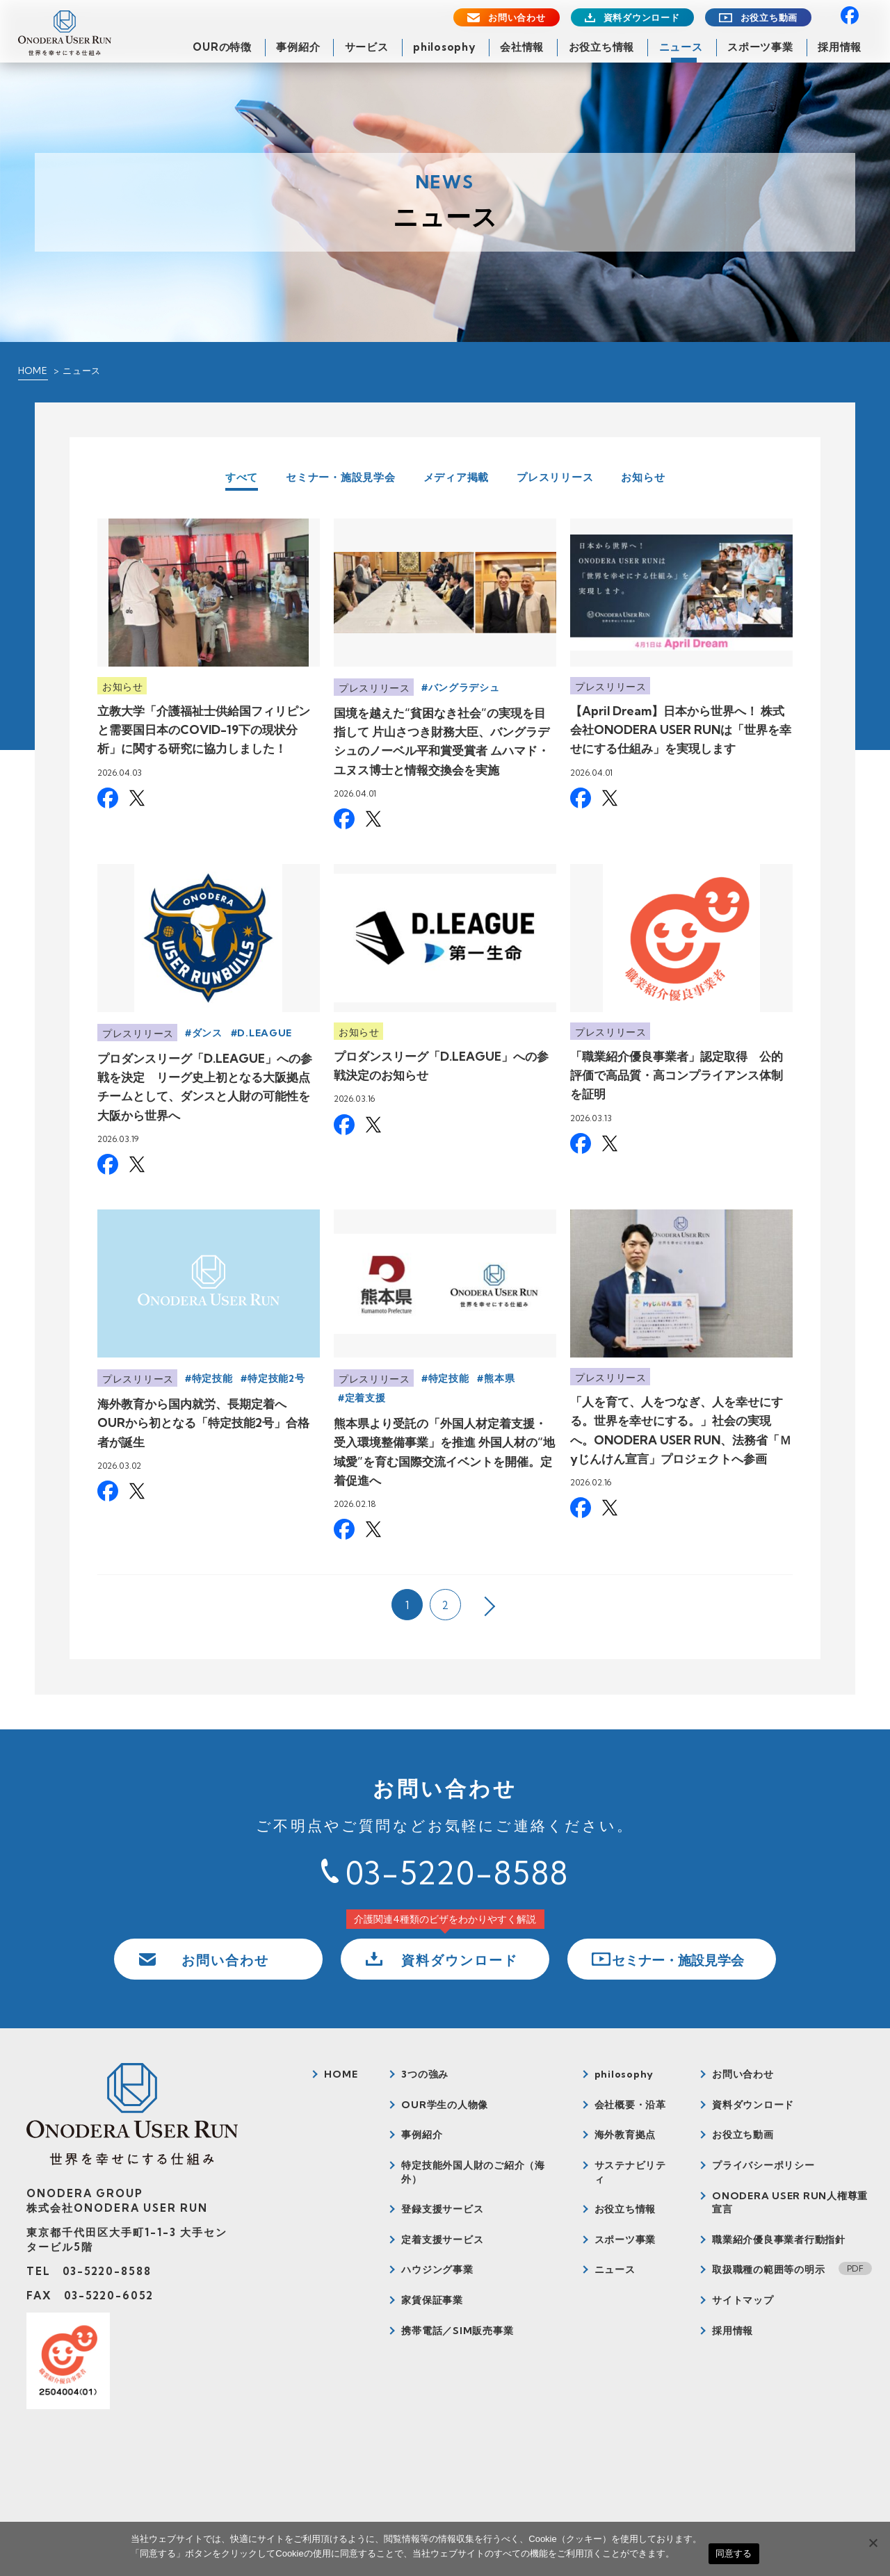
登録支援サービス (442, 2209)
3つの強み (424, 2074)
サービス (367, 47)
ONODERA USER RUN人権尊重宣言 (790, 2203)
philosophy (444, 47)
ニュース (681, 47)
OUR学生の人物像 (444, 2104)
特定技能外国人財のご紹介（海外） (473, 2172)
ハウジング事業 (437, 2269)
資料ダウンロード (642, 17)
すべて (241, 478)
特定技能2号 (276, 1378)
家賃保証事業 (432, 2300)
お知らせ (643, 477)
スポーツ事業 (760, 47)
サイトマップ (743, 2300)
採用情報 (839, 47)
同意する (733, 2553)
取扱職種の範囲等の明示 (768, 2269)
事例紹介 (298, 47)
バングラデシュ (464, 687)
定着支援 (365, 1398)
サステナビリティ (630, 2172)
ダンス (207, 1033)
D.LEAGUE (264, 1033)
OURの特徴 (222, 47)
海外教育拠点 (625, 2134)
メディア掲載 (456, 477)
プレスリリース (555, 477)
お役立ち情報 (602, 47)
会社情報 (522, 47)
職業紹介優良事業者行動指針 (779, 2239)
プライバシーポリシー (763, 2165)
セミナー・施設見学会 (341, 477)
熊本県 (499, 1378)
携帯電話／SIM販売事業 (457, 2330)
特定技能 (212, 1378)
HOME (33, 370)
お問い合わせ (517, 17)
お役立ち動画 (769, 17)
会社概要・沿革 (630, 2104)
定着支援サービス (442, 2239)
